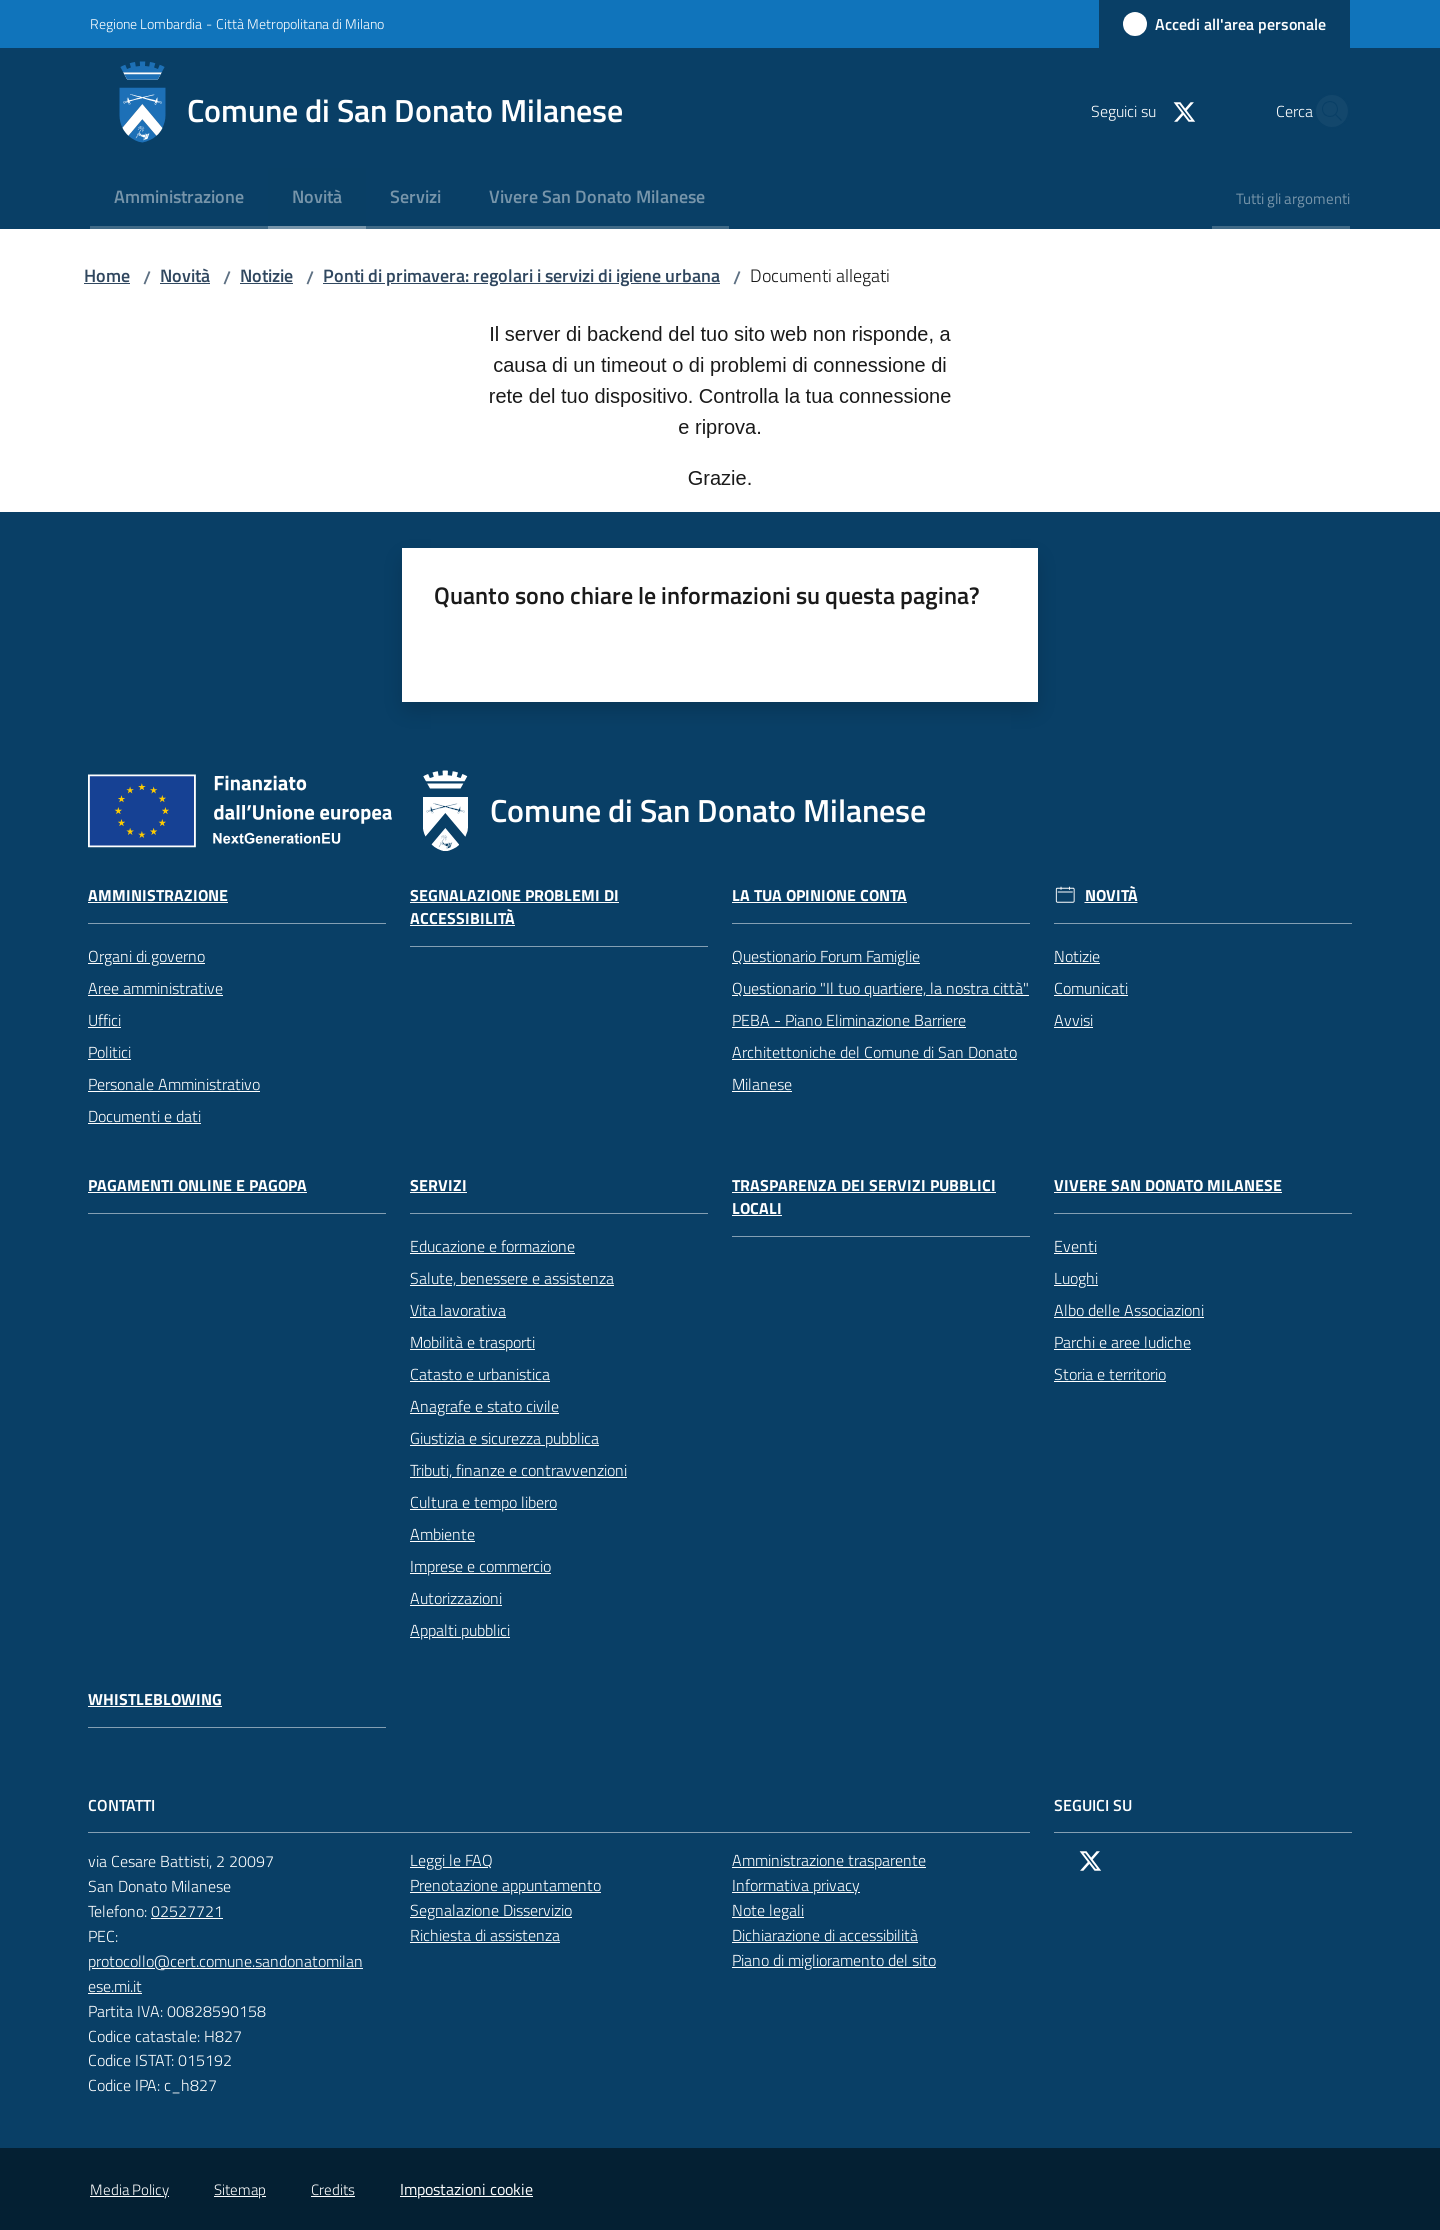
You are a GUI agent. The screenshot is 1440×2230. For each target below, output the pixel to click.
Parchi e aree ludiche (1122, 1342)
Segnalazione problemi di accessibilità (514, 907)
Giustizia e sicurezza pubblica (504, 1438)
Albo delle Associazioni (1129, 1310)
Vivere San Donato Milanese (1168, 1185)
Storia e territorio (1110, 1374)
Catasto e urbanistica (480, 1374)
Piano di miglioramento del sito (834, 1960)
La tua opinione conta (819, 895)
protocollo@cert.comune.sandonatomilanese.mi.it (237, 1973)
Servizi (438, 1185)
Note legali (768, 1910)
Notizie (266, 275)
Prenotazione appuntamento (516, 1885)
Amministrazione (158, 895)
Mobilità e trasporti (472, 1342)
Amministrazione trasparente (829, 1860)
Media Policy (129, 2189)
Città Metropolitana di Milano (300, 23)
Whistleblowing (155, 1699)
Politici (109, 1052)
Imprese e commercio (480, 1566)
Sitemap (240, 2189)
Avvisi (1073, 1020)
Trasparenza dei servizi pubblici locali (864, 1197)
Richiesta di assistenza (496, 1935)
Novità (185, 275)
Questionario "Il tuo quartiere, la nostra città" (880, 988)
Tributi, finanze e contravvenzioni (518, 1470)
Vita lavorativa (458, 1310)
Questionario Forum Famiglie (826, 956)
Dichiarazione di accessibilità (836, 1935)
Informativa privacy (796, 1885)
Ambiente (442, 1534)
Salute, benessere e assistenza (512, 1278)
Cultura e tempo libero (483, 1502)
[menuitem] (179, 198)
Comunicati (1091, 988)
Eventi (1075, 1246)
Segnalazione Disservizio (502, 1910)
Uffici (104, 1020)
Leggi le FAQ (451, 1860)
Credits (333, 2189)
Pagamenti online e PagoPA (197, 1185)
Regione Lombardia (146, 23)
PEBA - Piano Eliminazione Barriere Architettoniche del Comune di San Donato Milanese (874, 1052)
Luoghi (1076, 1278)
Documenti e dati (144, 1116)
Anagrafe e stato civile (484, 1406)
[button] (1326, 111)
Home (107, 275)
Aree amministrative (155, 988)
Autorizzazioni (456, 1598)
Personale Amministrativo (174, 1084)
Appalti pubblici (460, 1630)
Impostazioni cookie (466, 2189)
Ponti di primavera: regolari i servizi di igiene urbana (521, 275)
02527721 (198, 1911)
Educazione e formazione (492, 1246)
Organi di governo (146, 956)
